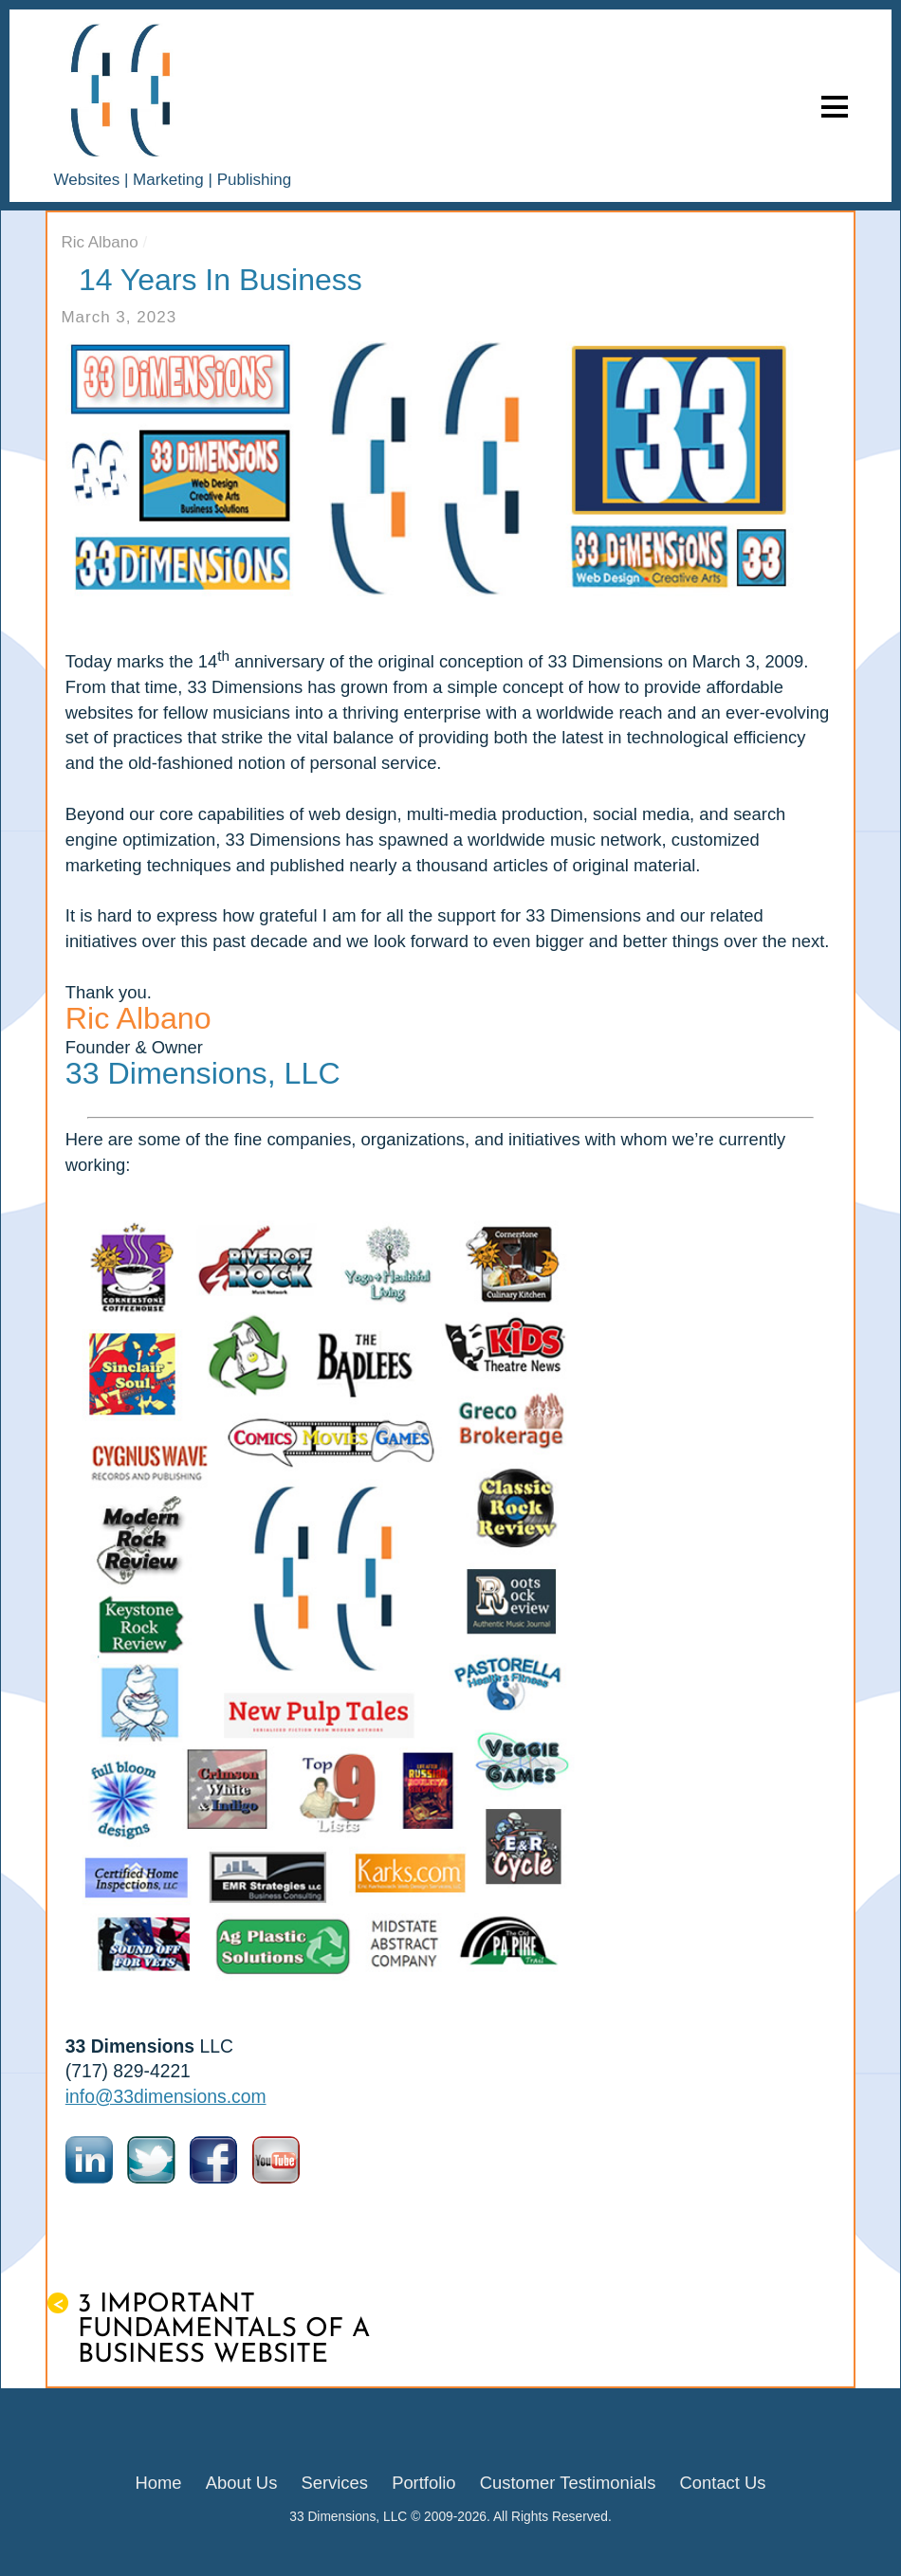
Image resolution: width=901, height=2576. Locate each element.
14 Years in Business (220, 280)
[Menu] (834, 106)
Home (159, 2483)
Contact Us (723, 2483)
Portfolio (423, 2483)
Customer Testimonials (568, 2483)
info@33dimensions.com (166, 2097)
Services (334, 2483)
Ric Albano (99, 242)
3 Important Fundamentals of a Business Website (208, 2330)
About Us (242, 2483)
